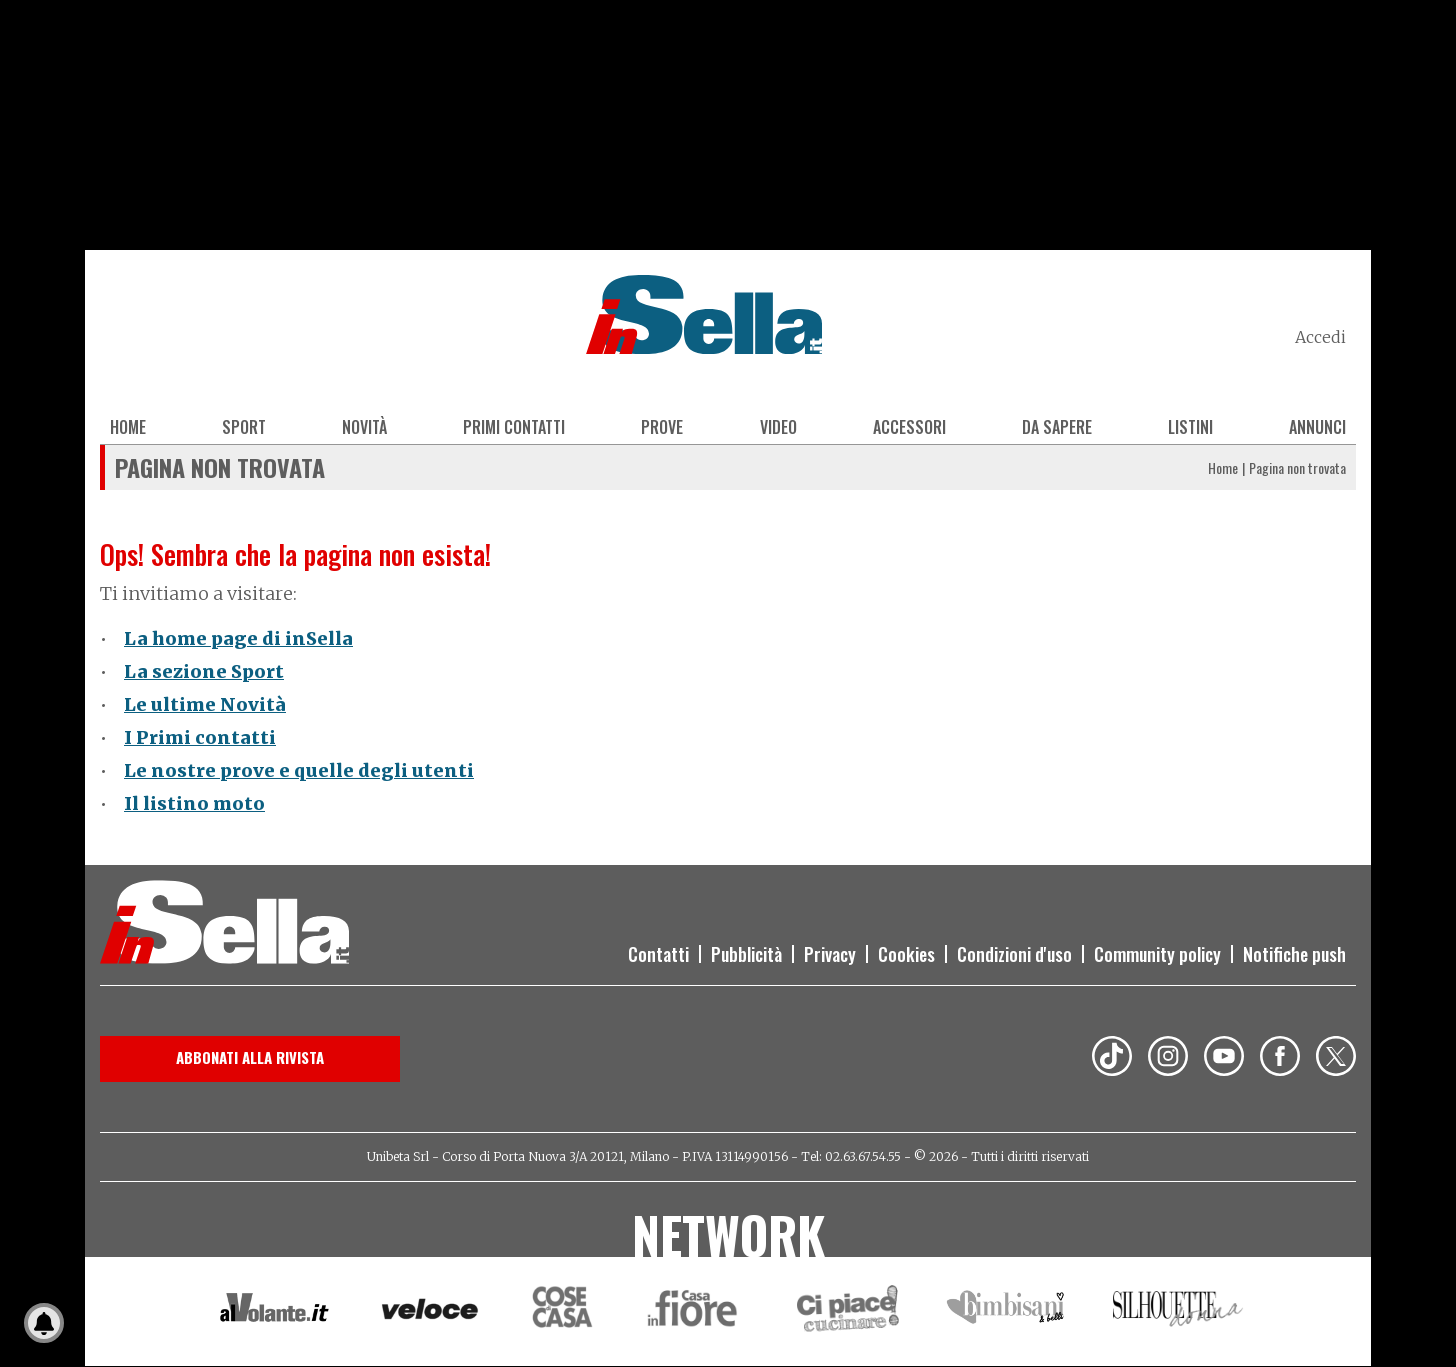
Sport (244, 427)
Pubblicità (746, 954)
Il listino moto (194, 803)
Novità (364, 427)
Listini (1190, 427)
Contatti (658, 954)
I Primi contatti (200, 737)
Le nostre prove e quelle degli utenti (299, 770)
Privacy (830, 954)
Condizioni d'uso (1014, 954)
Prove (662, 427)
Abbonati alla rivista (250, 1057)
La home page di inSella (238, 638)
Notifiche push (1294, 954)
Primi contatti (514, 427)
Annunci (1317, 427)
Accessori (909, 427)
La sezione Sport (204, 671)
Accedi (1320, 337)
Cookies (906, 954)
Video (778, 427)
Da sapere (1057, 427)
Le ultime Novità (205, 704)
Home (128, 427)
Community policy (1157, 954)
